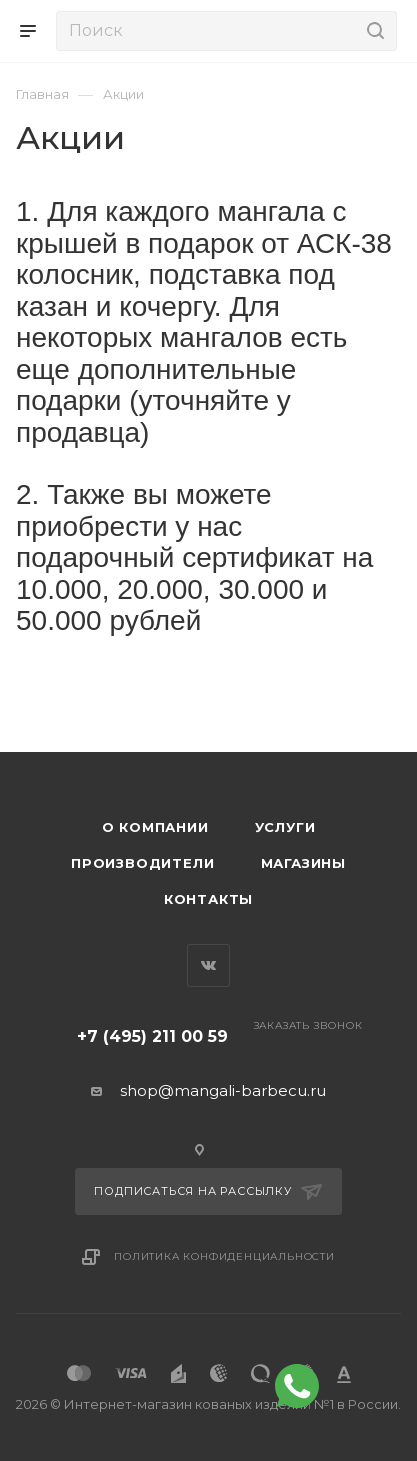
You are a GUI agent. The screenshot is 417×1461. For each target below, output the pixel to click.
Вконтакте (208, 965)
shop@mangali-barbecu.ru (223, 1090)
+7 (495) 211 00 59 (152, 1036)
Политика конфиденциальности (224, 1256)
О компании (155, 827)
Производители (142, 863)
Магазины (303, 863)
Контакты (208, 899)
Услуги (285, 827)
